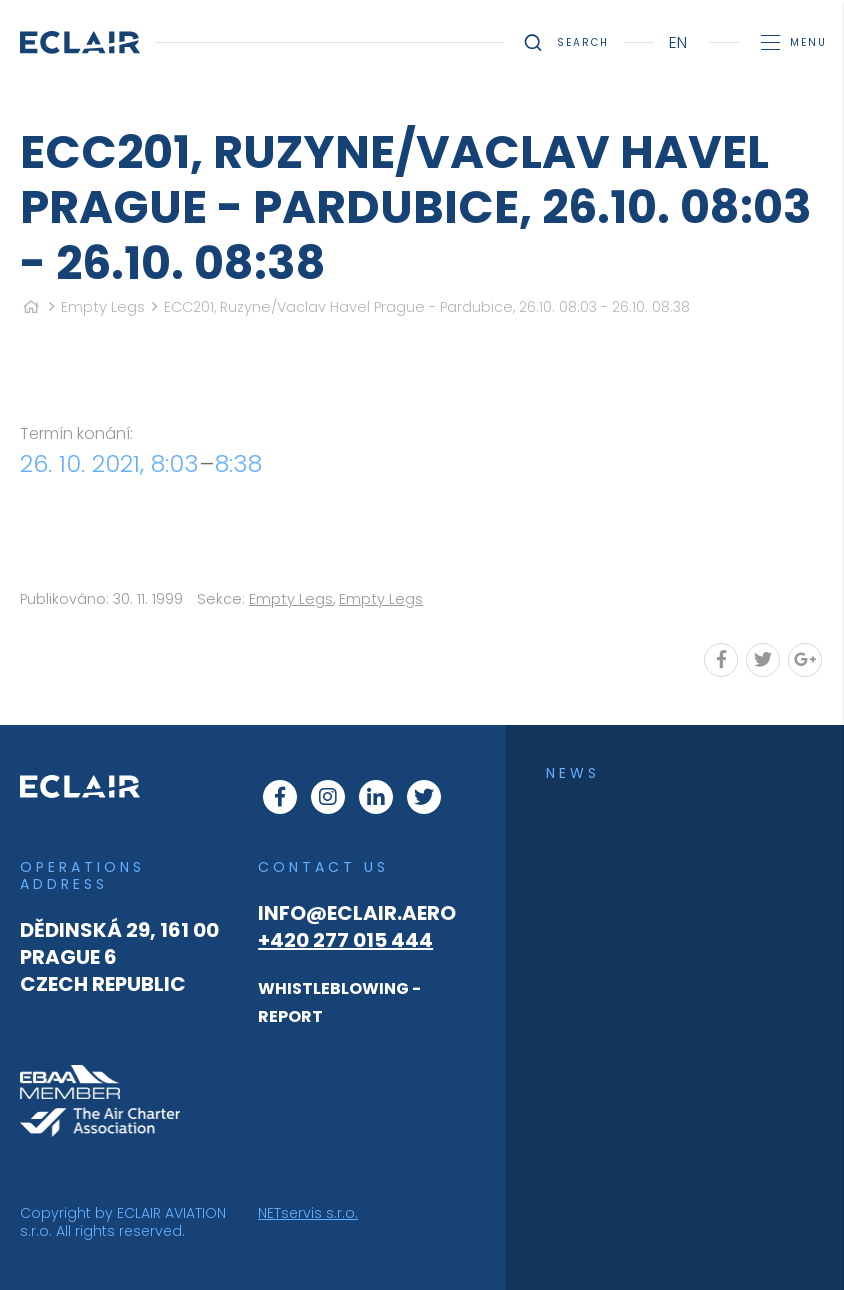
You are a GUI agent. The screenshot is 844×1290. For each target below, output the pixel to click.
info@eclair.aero (357, 913)
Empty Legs (103, 307)
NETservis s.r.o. (308, 1213)
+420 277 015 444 (345, 940)
